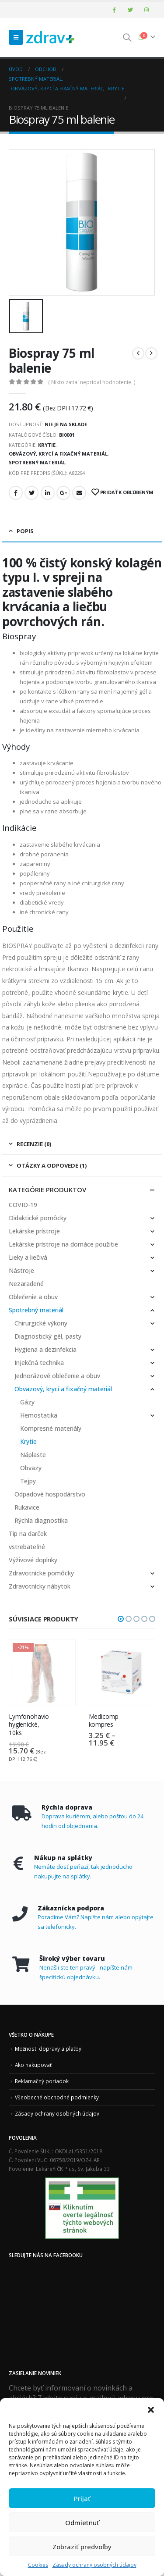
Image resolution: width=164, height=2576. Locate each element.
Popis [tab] (25, 531)
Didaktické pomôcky (37, 1218)
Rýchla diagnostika (41, 1520)
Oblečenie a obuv (33, 1297)
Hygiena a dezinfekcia (45, 1349)
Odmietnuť (82, 2522)
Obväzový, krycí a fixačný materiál (58, 453)
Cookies (38, 2565)
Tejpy (28, 1481)
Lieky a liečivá (28, 1257)
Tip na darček (28, 1533)
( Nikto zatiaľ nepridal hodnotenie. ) (91, 382)
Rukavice (26, 1507)
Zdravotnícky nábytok (39, 1586)
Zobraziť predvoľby (82, 2546)
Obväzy (31, 1468)
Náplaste (33, 1454)
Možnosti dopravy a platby (48, 2048)
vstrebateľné (27, 1547)
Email (79, 493)
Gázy (27, 1402)
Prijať (82, 2498)
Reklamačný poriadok (42, 2080)
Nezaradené (26, 1283)
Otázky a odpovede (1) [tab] (52, 1165)
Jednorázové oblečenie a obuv (57, 1376)
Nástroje (21, 1270)
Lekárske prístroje (34, 1231)
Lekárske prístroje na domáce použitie (63, 1244)
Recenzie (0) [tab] (34, 1144)
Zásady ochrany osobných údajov (94, 2565)
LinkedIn (48, 493)
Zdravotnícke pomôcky (41, 1573)
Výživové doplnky (33, 1560)
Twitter (31, 493)
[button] (151, 2409)
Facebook (16, 493)
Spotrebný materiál (37, 462)
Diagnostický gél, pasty (47, 1336)
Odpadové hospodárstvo (49, 1494)
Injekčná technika (39, 1362)
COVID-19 (23, 1205)
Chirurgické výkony (40, 1323)
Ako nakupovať (33, 2064)
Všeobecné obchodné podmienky (57, 2097)
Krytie (47, 445)
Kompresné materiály (50, 1428)
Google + (63, 493)
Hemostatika (38, 1415)
